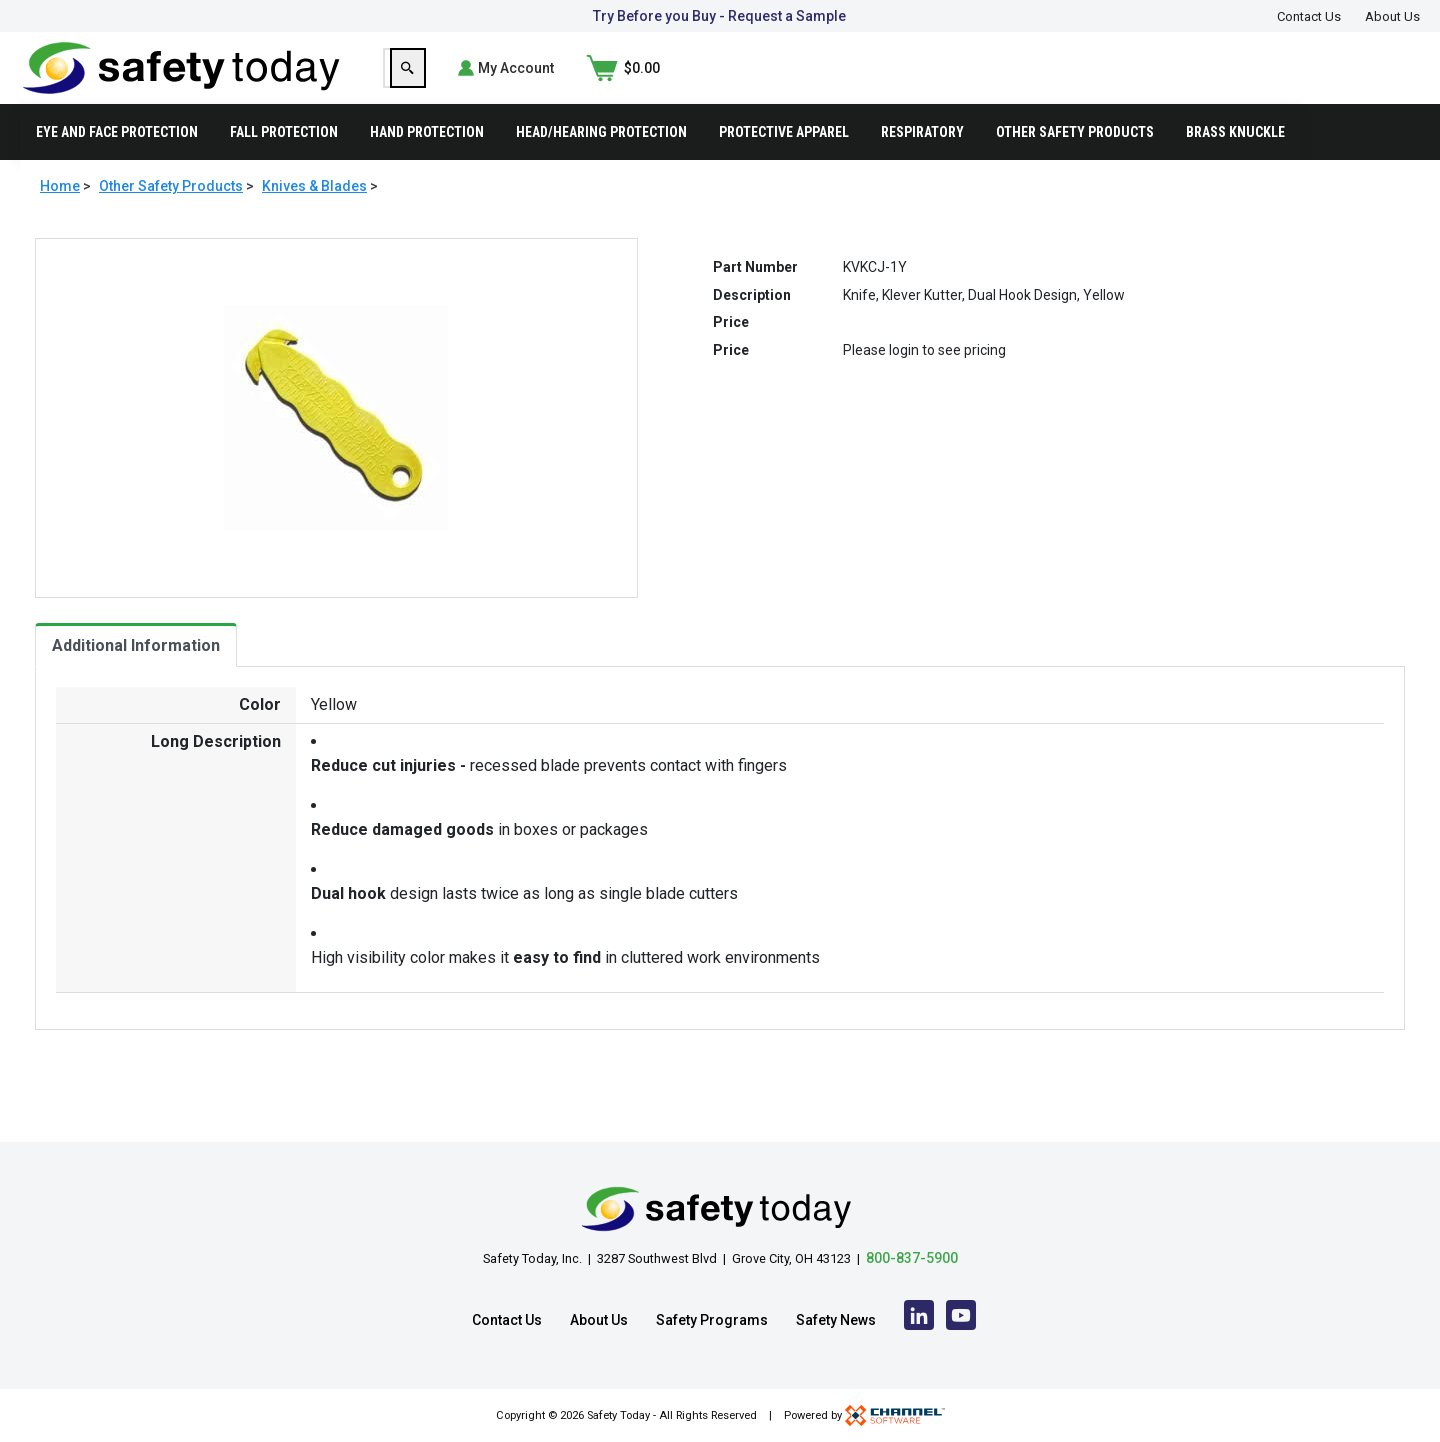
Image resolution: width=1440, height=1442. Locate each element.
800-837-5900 (912, 1258)
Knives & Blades (314, 218)
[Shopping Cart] (1383, 84)
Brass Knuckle (1235, 164)
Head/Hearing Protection (601, 164)
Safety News (836, 1320)
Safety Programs (712, 1320)
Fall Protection (284, 164)
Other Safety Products (1075, 164)
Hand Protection (427, 164)
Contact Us (1309, 16)
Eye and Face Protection (117, 164)
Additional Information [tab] (136, 677)
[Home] (181, 82)
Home (60, 218)
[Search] (1121, 84)
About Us (1392, 16)
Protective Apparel (784, 164)
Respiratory (922, 164)
